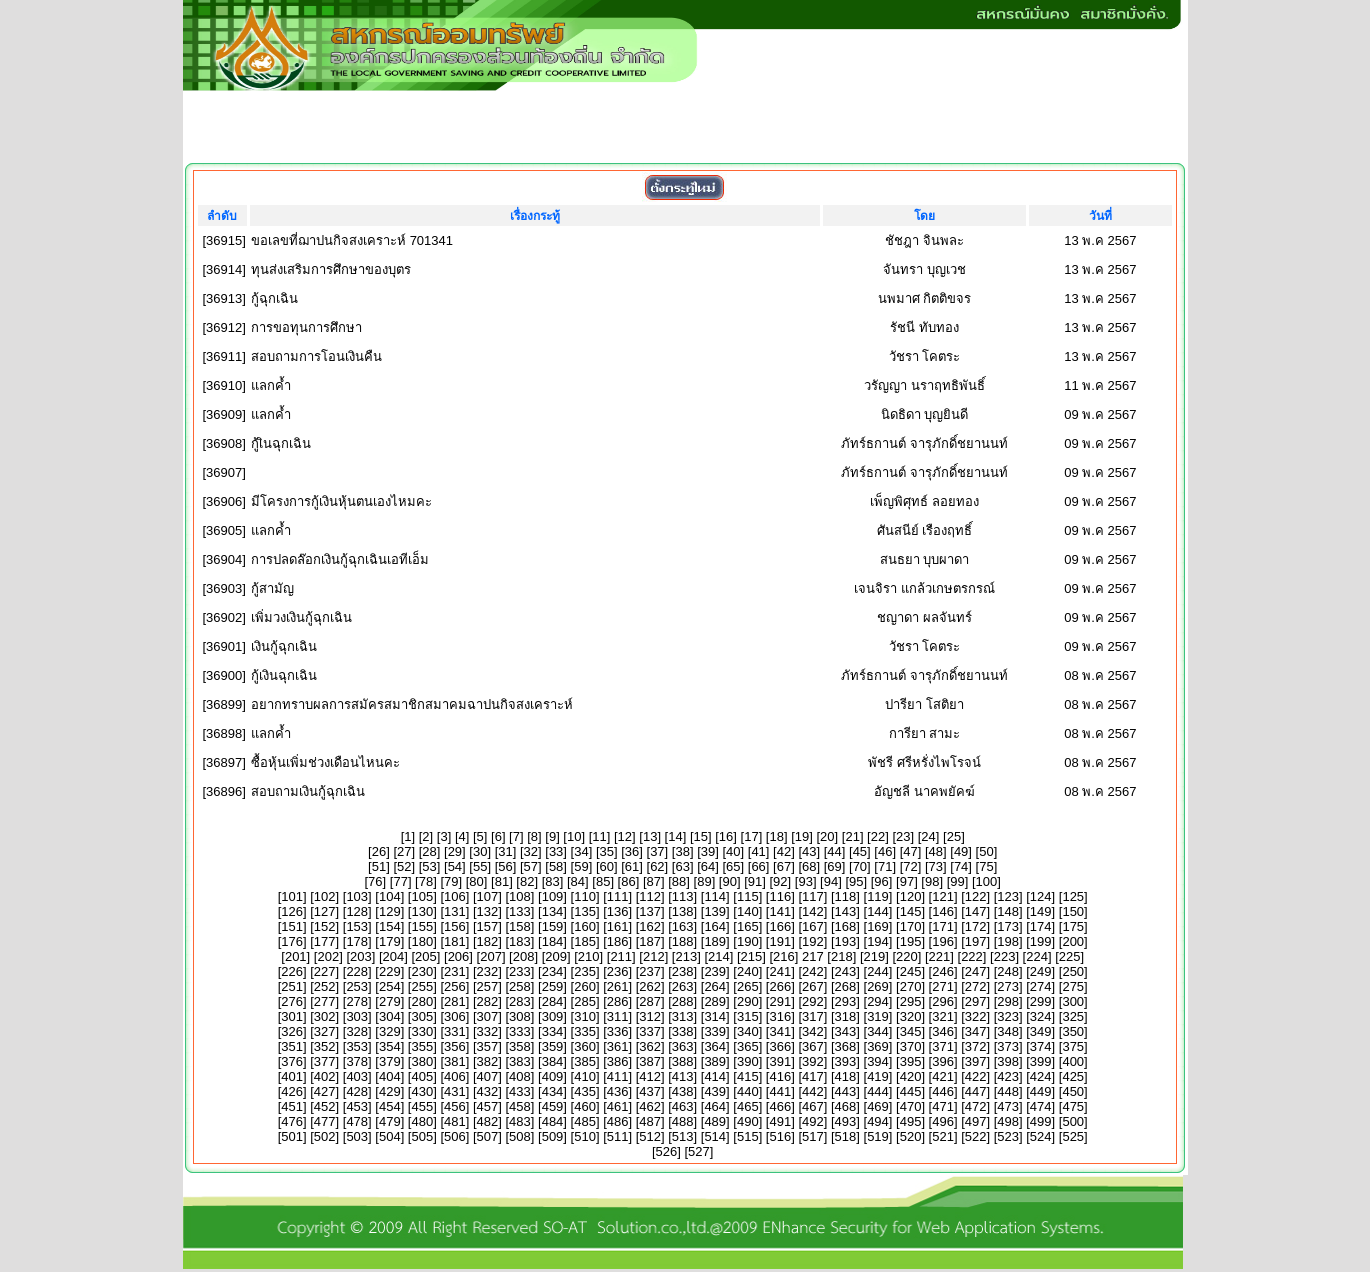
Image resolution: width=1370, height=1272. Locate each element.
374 (1041, 1046)
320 (911, 1016)
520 (911, 1136)
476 (292, 1121)
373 (1008, 1046)
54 (455, 866)
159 (553, 926)
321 (943, 1016)
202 (328, 956)
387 (650, 1061)
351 (292, 1046)
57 (531, 866)
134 (553, 911)
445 (911, 1091)
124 (1041, 896)
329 (390, 1031)
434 (553, 1091)
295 (911, 1001)
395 (911, 1061)
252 (325, 986)
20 (827, 836)
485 (585, 1121)
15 (701, 836)
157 (488, 926)
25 (954, 836)
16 (726, 836)
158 (520, 926)
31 (505, 851)
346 (943, 1031)
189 (715, 941)
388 (683, 1061)
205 (426, 956)
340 (748, 1031)
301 (292, 1016)
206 (459, 956)
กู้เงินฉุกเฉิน (284, 675)
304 (390, 1016)
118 (846, 896)
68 (809, 866)
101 (292, 896)
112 (650, 896)
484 (553, 1121)
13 (650, 836)
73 (936, 866)
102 (325, 896)
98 (932, 881)
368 (846, 1046)
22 (878, 836)
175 (1073, 926)
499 (1041, 1121)
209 (556, 956)
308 (520, 1016)
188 (683, 941)
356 (455, 1046)
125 (1073, 896)
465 (748, 1106)
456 (455, 1106)
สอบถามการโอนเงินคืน (316, 356)
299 (1041, 1001)
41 (758, 851)
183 (520, 941)
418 (846, 1076)
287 (650, 1001)
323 (1008, 1016)
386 (618, 1061)
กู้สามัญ (272, 588)
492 (813, 1121)
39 (708, 851)
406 (455, 1076)
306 (455, 1016)
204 (394, 956)
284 (553, 1001)
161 (618, 926)
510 (585, 1136)
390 (748, 1061)
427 (325, 1091)
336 (618, 1031)
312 (650, 1016)
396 (943, 1061)
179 (390, 941)
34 (581, 851)
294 (878, 1001)
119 (878, 896)
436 (618, 1091)
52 (404, 866)
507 (488, 1136)
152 (325, 926)
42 (784, 851)
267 (813, 986)
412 (650, 1076)
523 (1008, 1136)
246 (943, 971)
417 (813, 1076)
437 (650, 1091)
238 (683, 971)
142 (813, 911)
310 (585, 1016)
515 (748, 1136)
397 (976, 1061)
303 (357, 1016)
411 (618, 1076)
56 (505, 866)
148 (1008, 911)
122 (976, 896)
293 (846, 1001)
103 (357, 896)
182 (488, 941)
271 (943, 986)
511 (618, 1136)
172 (976, 926)
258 (520, 986)
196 (943, 941)
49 (961, 851)
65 (733, 866)
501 (292, 1136)
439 (715, 1091)
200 (1073, 941)
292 (813, 1001)
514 (715, 1136)
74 (961, 866)
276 (292, 1001)
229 (390, 971)
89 (704, 881)
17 (751, 836)
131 (455, 911)
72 (910, 866)
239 (715, 971)
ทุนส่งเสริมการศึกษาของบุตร (331, 269)
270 (911, 986)
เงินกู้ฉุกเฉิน (284, 646)
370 (911, 1046)
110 (585, 896)
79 (451, 881)
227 (325, 971)
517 (813, 1136)
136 (618, 911)
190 (748, 941)
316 (780, 1016)
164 (715, 926)
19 (802, 836)
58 (556, 866)
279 (390, 1001)
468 (846, 1106)
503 (357, 1136)
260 (585, 986)
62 (657, 866)
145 (911, 911)
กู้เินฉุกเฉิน (281, 443)
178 (357, 941)
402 (325, 1076)
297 (976, 1001)
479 (390, 1121)
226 (292, 971)
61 (632, 866)
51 (379, 866)
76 (375, 881)
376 (292, 1061)
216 (784, 956)
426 (292, 1091)
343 (846, 1031)
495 (911, 1121)
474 (1041, 1106)
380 (422, 1061)
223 (1005, 956)
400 (1073, 1061)
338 (683, 1031)
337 (650, 1031)
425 (1073, 1076)
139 (715, 911)
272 (976, 986)
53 (429, 866)
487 (650, 1121)
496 (943, 1121)
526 (667, 1151)
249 (1041, 971)
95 (856, 881)
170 (911, 926)
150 (1073, 911)
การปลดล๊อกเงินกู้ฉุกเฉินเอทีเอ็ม (340, 559)
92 (780, 881)
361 (618, 1046)
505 (422, 1136)
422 (976, 1076)
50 (986, 851)
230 (422, 971)
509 (553, 1136)
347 (976, 1031)
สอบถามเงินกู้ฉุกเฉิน (308, 791)
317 (813, 1016)
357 (488, 1046)
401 (292, 1076)
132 (488, 911)
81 (502, 881)
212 (654, 956)
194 (878, 941)
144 (878, 911)
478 (357, 1121)
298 (1008, 1001)
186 (618, 941)
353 (357, 1046)
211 (621, 956)
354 (390, 1046)
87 (654, 881)
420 (911, 1076)
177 (325, 941)
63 (682, 866)
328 (357, 1031)
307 (488, 1016)
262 (650, 986)
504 (390, 1136)
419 (878, 1076)
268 (846, 986)
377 (325, 1061)
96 (881, 881)
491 (780, 1121)
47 (910, 851)
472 (976, 1106)
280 (422, 1001)
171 (943, 926)
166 (780, 926)
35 (607, 851)
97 (907, 881)
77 (400, 881)
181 (455, 941)
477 (325, 1121)
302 (325, 1016)
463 (683, 1106)
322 (976, 1016)
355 (422, 1046)
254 (390, 986)
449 (1041, 1091)
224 (1037, 956)
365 (748, 1046)
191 (780, 941)
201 (296, 956)
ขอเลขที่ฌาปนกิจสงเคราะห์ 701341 (352, 240)
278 (357, 1001)
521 (943, 1136)
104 (390, 896)
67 (784, 866)
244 (878, 971)
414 (715, 1076)
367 (813, 1046)
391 (780, 1061)
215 (752, 956)
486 (618, 1121)
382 (488, 1061)
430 (422, 1091)
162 (650, 926)
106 (455, 896)
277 (325, 1001)
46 (885, 851)
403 (357, 1076)
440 (748, 1091)
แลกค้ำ (271, 385)
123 (1008, 896)
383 (520, 1061)
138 (683, 911)
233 (520, 971)
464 (715, 1106)
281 (455, 1001)
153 (357, 926)
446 (943, 1091)
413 (683, 1076)
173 (1008, 926)
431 (455, 1091)
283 (520, 1001)
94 (831, 881)
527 (699, 1151)
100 (987, 881)
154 (390, 926)
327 (325, 1031)
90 (729, 881)
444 (878, 1091)
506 (455, 1136)
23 (903, 836)
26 (379, 851)
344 (878, 1031)
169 (878, 926)
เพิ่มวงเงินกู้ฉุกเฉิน (301, 617)
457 (488, 1106)
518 (846, 1136)
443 (846, 1091)
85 (603, 881)
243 (846, 971)
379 (390, 1061)
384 (553, 1061)
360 (585, 1046)
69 (834, 866)
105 (422, 896)
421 (943, 1076)
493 (846, 1121)
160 (585, 926)
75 (986, 866)
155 (422, 926)
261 (618, 986)
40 (733, 851)
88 (679, 881)
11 (599, 836)
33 (556, 851)
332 (488, 1031)
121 (943, 896)
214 (719, 956)
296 (943, 1001)
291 (780, 1001)
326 (292, 1031)
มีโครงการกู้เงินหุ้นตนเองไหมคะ (341, 501)
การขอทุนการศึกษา (306, 327)
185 (585, 941)
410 (585, 1076)
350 (1073, 1031)
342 (813, 1031)
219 (875, 956)
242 (813, 971)
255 (422, 986)
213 (686, 956)
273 (1008, 986)
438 (683, 1091)
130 (422, 911)
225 (1070, 956)
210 (589, 956)
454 (390, 1106)
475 (1073, 1106)
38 (682, 851)
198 (1008, 941)
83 (552, 881)
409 (553, 1076)
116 (780, 896)
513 (683, 1136)
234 (553, 971)
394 (878, 1061)
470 (911, 1106)
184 (553, 941)
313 (683, 1016)
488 (683, 1121)
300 (1073, 1001)
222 (972, 956)
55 (480, 866)
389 (715, 1061)
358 (520, 1046)
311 (618, 1016)
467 (813, 1106)
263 (683, 986)
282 (488, 1001)
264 (715, 986)
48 (936, 851)
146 (943, 911)
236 (618, 971)
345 (911, 1031)
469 (878, 1106)
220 (907, 956)
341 (780, 1031)
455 (422, 1106)
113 (683, 896)
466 (780, 1106)
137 (650, 911)
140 (748, 911)
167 (813, 926)
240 (748, 971)
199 (1041, 941)
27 (404, 851)
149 (1041, 911)
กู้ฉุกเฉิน (274, 298)
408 (520, 1076)
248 (1008, 971)
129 (390, 911)
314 (715, 1016)
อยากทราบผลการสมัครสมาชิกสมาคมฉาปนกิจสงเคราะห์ (412, 704)
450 (1073, 1091)
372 (976, 1046)
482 (488, 1121)
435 (585, 1091)
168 (846, 926)
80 (476, 881)
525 (1073, 1136)
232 (488, 971)
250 (1073, 971)
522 (976, 1136)
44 (834, 851)
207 (491, 956)
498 (1008, 1121)
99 (957, 881)
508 (520, 1136)
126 (292, 911)
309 (553, 1016)
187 (650, 941)
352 (325, 1046)
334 (553, 1031)
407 (488, 1076)
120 (911, 896)
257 (488, 986)
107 (488, 896)
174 (1041, 926)
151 (292, 926)
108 (520, 896)
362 (650, 1046)
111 (618, 896)
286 (618, 1001)
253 (357, 986)
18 (776, 836)
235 (585, 971)
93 (805, 881)
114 (715, 896)
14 (675, 836)
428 (357, 1091)
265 (748, 986)
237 (650, 971)
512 (650, 1136)
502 (325, 1136)
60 (607, 866)
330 (422, 1031)
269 (878, 986)
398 (1008, 1061)
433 (520, 1091)
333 (520, 1031)
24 (928, 836)
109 (553, 896)
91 (755, 881)
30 (480, 851)
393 (846, 1061)
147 (976, 911)
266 (780, 986)
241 (780, 971)
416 (780, 1076)
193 (846, 941)
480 (422, 1121)
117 (813, 896)
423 (1008, 1076)
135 (585, 911)
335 (585, 1031)
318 (846, 1016)
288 (683, 1001)
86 (628, 881)
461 (618, 1106)
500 (1073, 1121)
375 (1073, 1046)
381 (455, 1061)
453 (357, 1106)
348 (1008, 1031)
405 (422, 1076)
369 (878, 1046)
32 (531, 851)
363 (683, 1046)
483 (520, 1121)
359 (553, 1046)
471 (943, 1106)
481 (455, 1121)
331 (455, 1031)
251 (292, 986)
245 (911, 971)
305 (422, 1016)
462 (650, 1106)
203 (361, 956)
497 (976, 1121)
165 (748, 926)
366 (780, 1046)
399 (1041, 1061)
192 (813, 941)
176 (292, 941)
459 (553, 1106)
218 (842, 956)
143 (846, 911)
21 (852, 836)
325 (1073, 1016)
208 (524, 956)
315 (748, 1016)
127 (325, 911)
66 (758, 866)
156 (455, 926)
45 (860, 851)
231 (455, 971)
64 (708, 866)
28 (429, 851)
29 (455, 851)
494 (878, 1121)
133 (520, 911)
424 (1041, 1076)
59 (581, 866)
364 (715, 1046)
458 (520, 1106)
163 (683, 926)
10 (574, 836)
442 (813, 1091)
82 (527, 881)
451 (292, 1106)
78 (426, 881)
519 (878, 1136)
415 (748, 1076)
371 (943, 1046)
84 (578, 881)
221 (940, 956)
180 (422, 941)
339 (715, 1031)
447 (976, 1091)
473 (1008, 1106)
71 (885, 866)
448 (1008, 1091)
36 (632, 851)
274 (1041, 986)
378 (357, 1061)
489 (715, 1121)
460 (585, 1106)
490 (748, 1121)
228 (357, 971)
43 (809, 851)
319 (878, 1016)
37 (657, 851)
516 (780, 1136)
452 (325, 1106)
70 (860, 866)
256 (455, 986)
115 (748, 896)
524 (1041, 1136)
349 (1041, 1031)
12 (625, 836)
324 (1041, 1016)
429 (390, 1091)
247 (976, 971)
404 (390, 1076)
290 (748, 1001)
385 (585, 1061)
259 (553, 986)
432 (488, 1091)
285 (585, 1001)
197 (976, 941)
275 (1073, 986)
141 (780, 911)
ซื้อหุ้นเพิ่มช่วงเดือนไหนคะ (325, 762)
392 (813, 1061)
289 (715, 1001)
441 (780, 1091)
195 (911, 941)
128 (357, 911)
